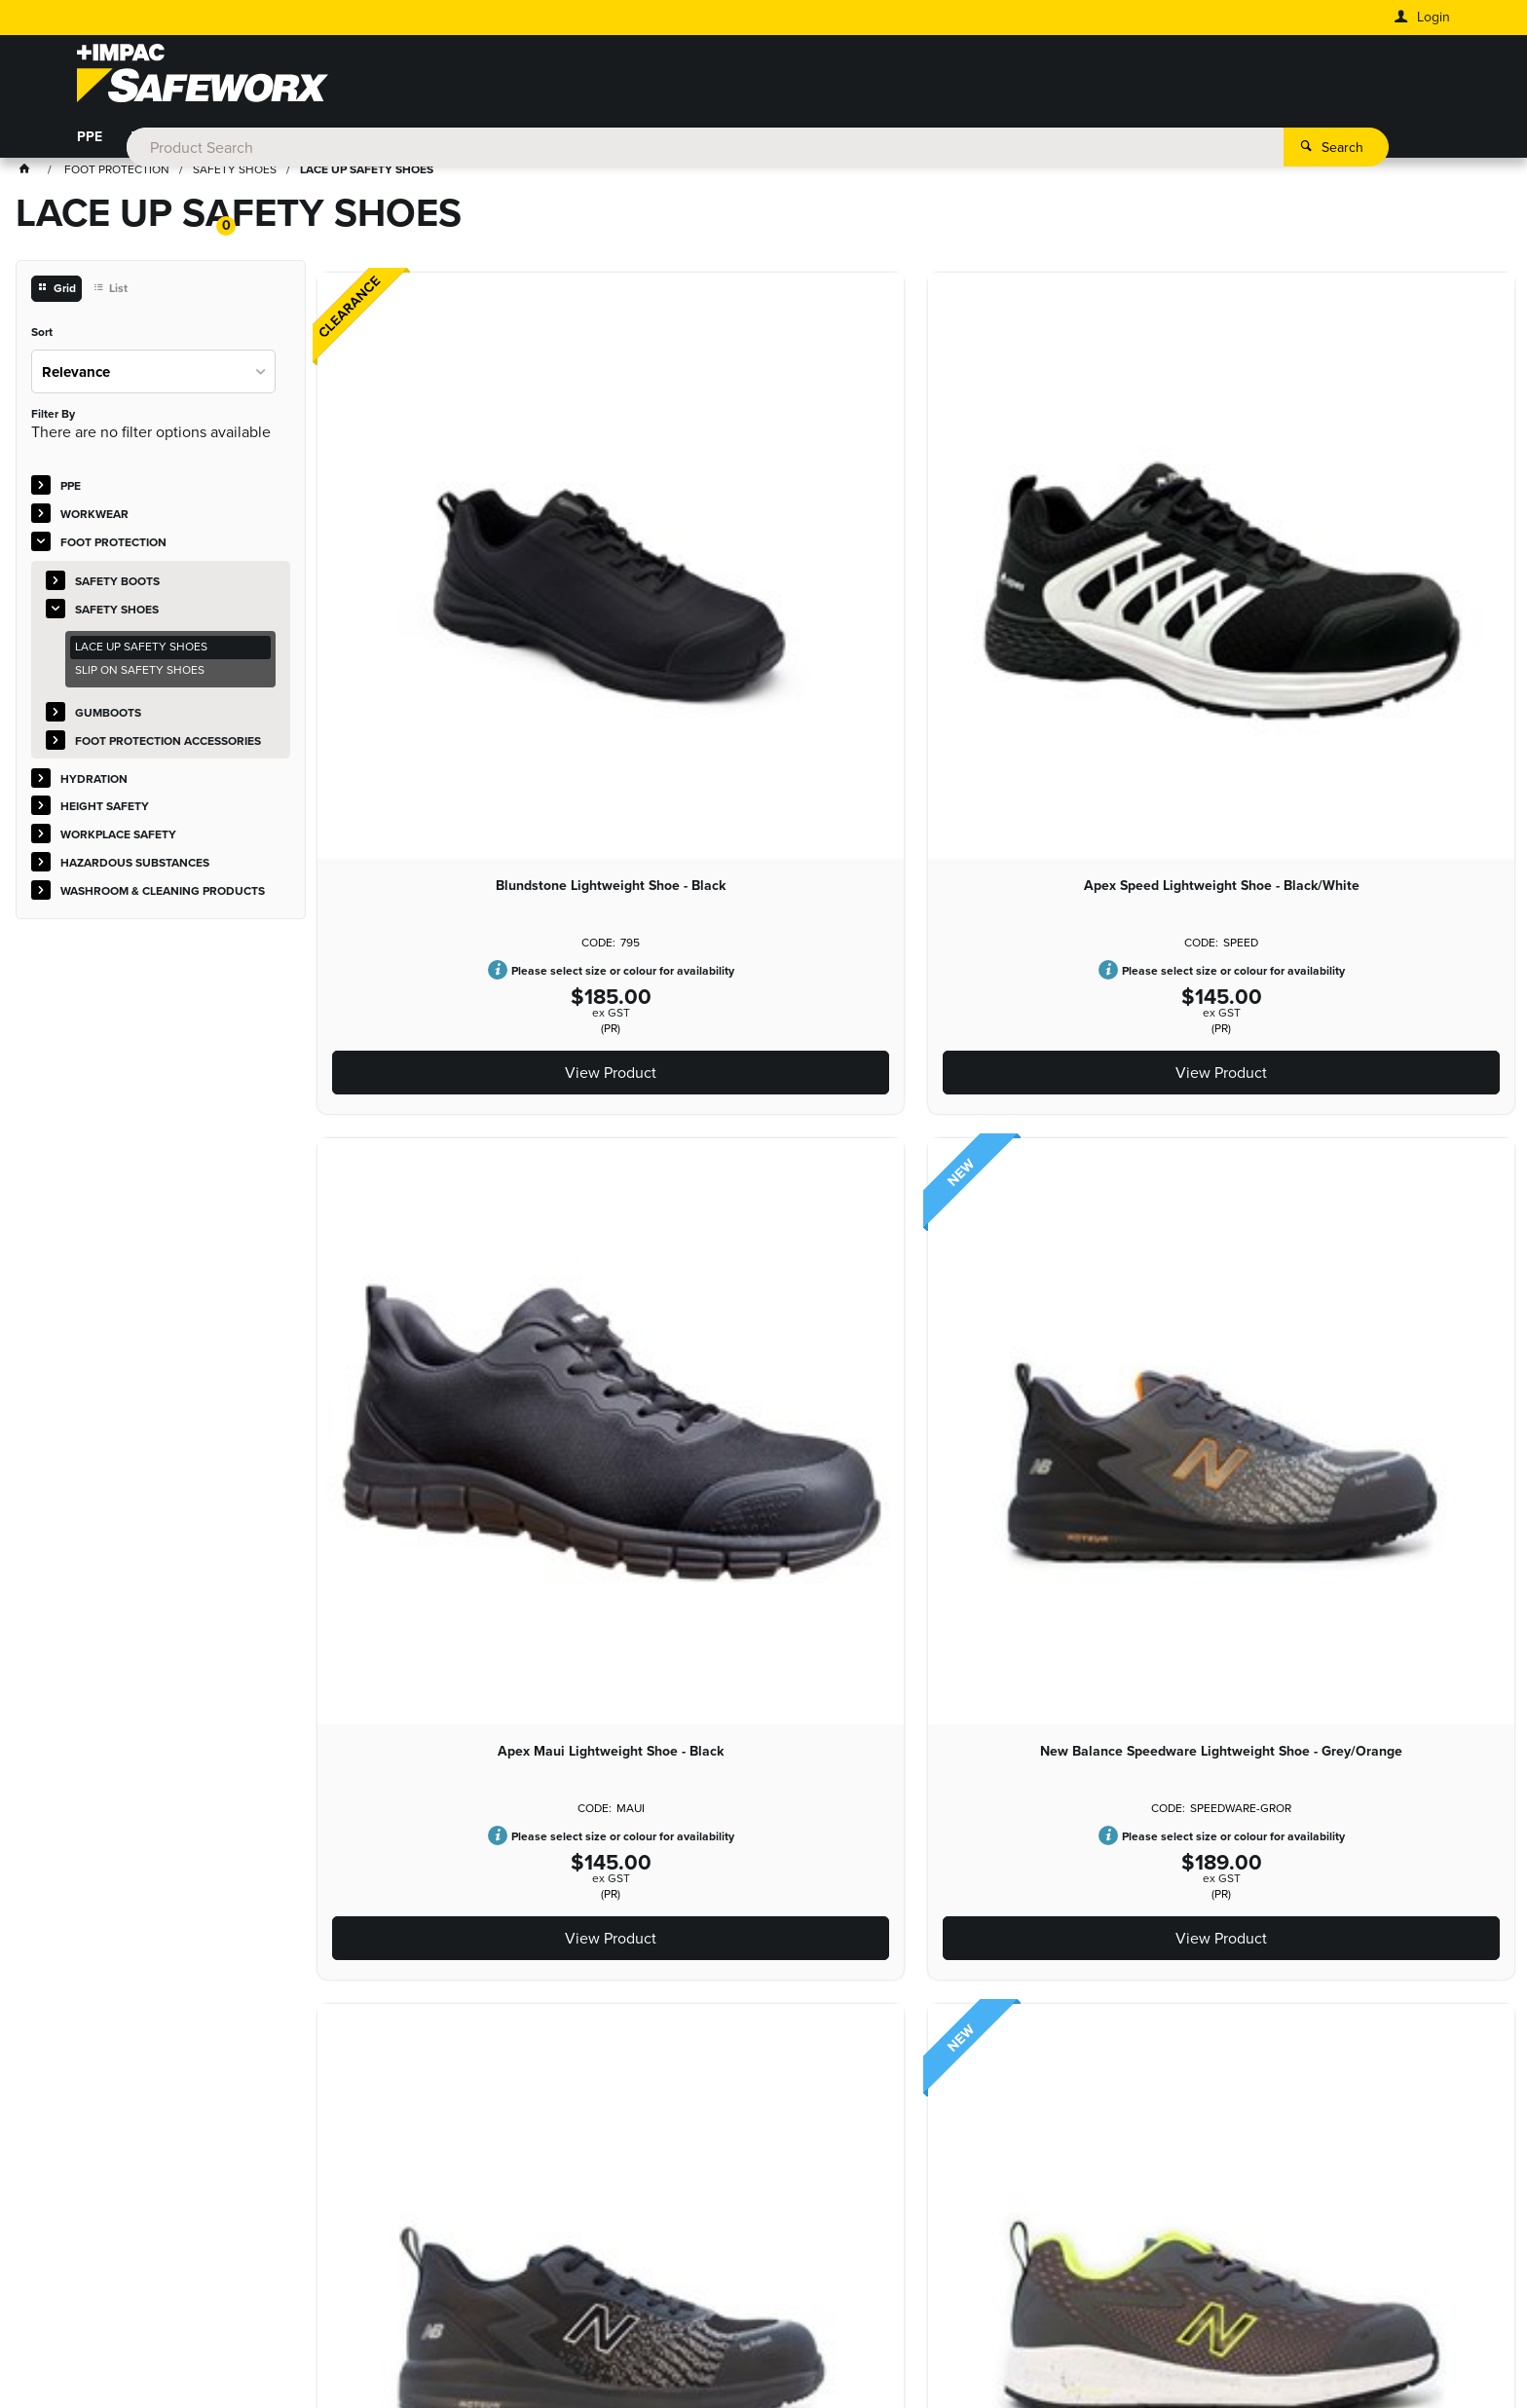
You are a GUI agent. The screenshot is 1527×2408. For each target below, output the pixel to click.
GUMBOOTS (108, 715)
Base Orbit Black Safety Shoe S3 (1405, 1082)
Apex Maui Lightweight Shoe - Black (916, 542)
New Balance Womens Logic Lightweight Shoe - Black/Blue (1160, 1082)
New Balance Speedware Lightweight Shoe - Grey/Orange (1160, 550)
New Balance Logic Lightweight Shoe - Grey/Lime (428, 1082)
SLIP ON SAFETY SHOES (140, 674)
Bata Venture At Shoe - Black (428, 1615)
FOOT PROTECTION (304, 141)
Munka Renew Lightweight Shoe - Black (671, 1623)
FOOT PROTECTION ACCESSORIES (168, 744)
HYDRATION (435, 141)
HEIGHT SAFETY (554, 141)
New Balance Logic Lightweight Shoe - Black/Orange (671, 1082)
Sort (42, 337)
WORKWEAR (171, 141)
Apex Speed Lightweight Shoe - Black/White (671, 542)
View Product (427, 738)
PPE (89, 141)
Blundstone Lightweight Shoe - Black (428, 542)
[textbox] (735, 77)
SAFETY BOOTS (117, 584)
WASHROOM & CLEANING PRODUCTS (1125, 141)
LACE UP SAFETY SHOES (141, 650)
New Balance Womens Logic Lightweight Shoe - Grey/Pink (916, 1082)
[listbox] (153, 374)
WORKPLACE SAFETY (703, 141)
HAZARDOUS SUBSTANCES (888, 141)
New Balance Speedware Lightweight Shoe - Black (1404, 542)
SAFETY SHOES (117, 612)
